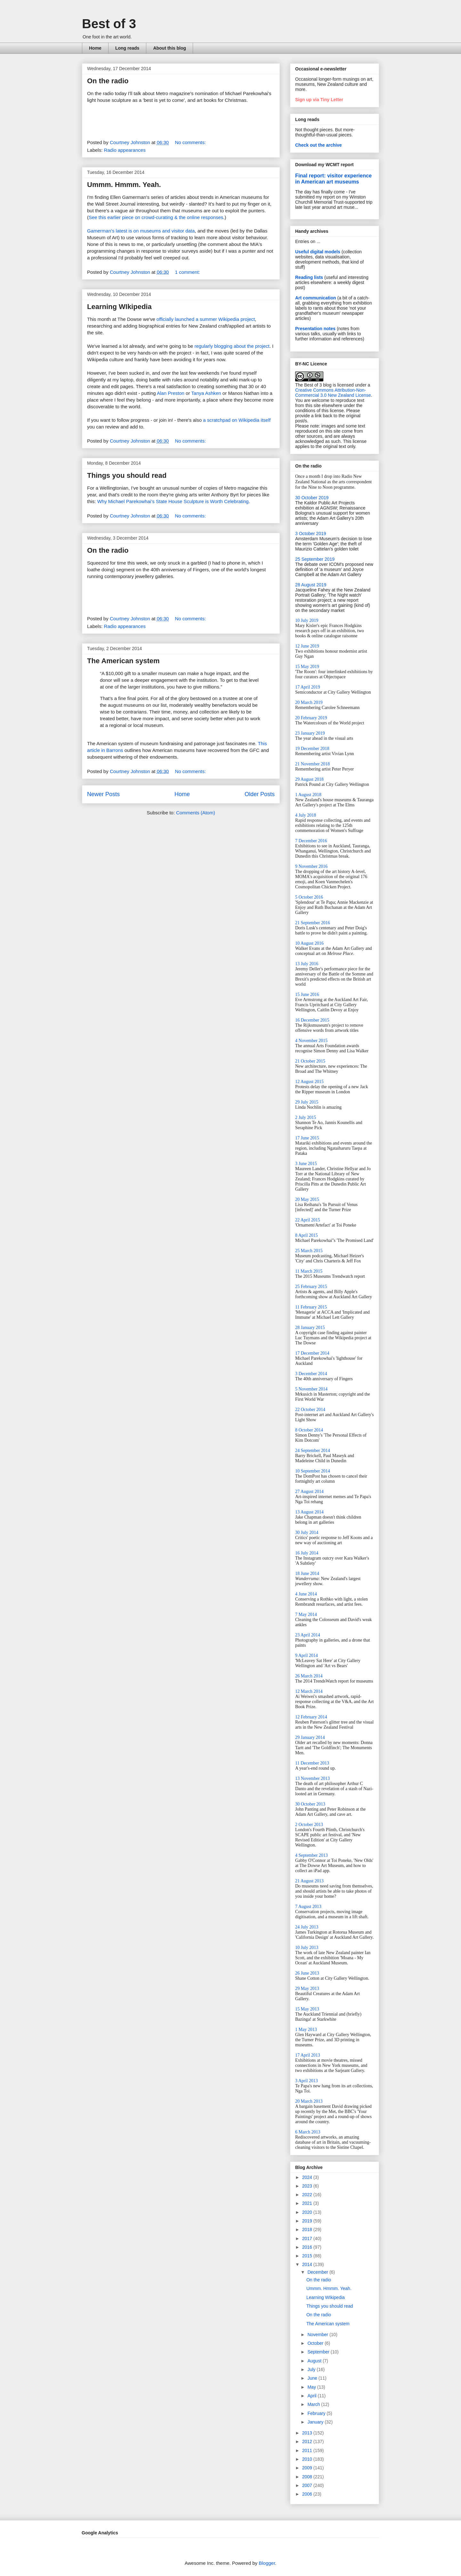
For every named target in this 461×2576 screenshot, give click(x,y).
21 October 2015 (310, 1061)
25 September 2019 (315, 559)
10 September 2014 (312, 1471)
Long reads (127, 48)
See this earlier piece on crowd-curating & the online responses (156, 217)
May (312, 2387)
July (312, 2369)
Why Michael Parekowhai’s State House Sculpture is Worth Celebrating (173, 501)
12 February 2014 (311, 1717)
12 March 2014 (309, 1691)
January (316, 2422)
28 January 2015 (310, 1327)
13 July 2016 (306, 963)
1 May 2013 (306, 2029)
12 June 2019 (307, 646)
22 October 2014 (310, 1409)
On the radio (108, 81)
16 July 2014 (306, 1553)
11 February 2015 (311, 1307)
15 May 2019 (307, 666)
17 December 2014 (312, 1353)
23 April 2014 (307, 1635)
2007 (307, 2485)
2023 (307, 2186)
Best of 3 (109, 24)
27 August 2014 (309, 1491)
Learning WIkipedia (119, 307)
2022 (307, 2194)
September (318, 2351)
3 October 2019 (310, 533)
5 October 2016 (309, 897)
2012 (307, 2441)
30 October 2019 (311, 497)
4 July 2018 (305, 815)
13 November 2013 (312, 1778)
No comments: (191, 142)
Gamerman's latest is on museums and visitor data (141, 230)
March (314, 2404)
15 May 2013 (307, 2009)
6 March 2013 (307, 2132)
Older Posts (260, 794)
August (314, 2360)
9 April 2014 (306, 1655)
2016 (307, 2247)
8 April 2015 (306, 1235)
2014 (307, 2264)
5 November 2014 (311, 1389)
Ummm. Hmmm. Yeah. (124, 185)
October (316, 2343)
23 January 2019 (310, 733)
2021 (307, 2203)
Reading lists (309, 277)
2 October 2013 (309, 1824)
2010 (307, 2459)
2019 (307, 2220)
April (312, 2395)
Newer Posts (103, 794)
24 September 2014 (312, 1450)
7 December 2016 (311, 840)
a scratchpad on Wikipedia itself (237, 420)
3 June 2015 (306, 1163)
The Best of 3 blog (313, 384)
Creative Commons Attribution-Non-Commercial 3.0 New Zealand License (333, 392)
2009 (307, 2467)
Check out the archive (318, 145)
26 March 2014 (309, 1676)
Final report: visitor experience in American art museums (333, 178)
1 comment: (188, 272)
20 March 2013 (309, 2101)
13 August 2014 (309, 1512)
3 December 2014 (311, 1373)
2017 (307, 2238)
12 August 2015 (309, 1081)
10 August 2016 (309, 943)
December (318, 2272)
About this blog (169, 48)
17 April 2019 (307, 687)
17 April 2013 (307, 2055)
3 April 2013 (306, 2080)
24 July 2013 (306, 1927)
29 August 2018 (309, 779)
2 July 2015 (305, 1117)
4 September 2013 (311, 1855)
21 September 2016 (312, 922)
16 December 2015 (312, 1020)
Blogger (267, 2563)
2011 (307, 2450)
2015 (307, 2255)
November (318, 2334)
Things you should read (126, 475)
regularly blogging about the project (231, 346)
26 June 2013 (307, 1973)
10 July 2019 (306, 620)
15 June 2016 (307, 994)
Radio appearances (125, 150)
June (312, 2378)
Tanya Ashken (206, 393)
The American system (123, 661)
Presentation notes (315, 328)
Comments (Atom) (195, 812)
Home (95, 48)
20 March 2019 (309, 702)
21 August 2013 (309, 1881)
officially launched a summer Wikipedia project (206, 319)
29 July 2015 (306, 1102)
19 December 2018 (312, 748)
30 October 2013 (310, 1804)
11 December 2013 (312, 1763)
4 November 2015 (311, 1040)
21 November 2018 (312, 764)
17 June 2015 (307, 1138)
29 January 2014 (310, 1737)
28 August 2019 (310, 584)
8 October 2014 (309, 1430)
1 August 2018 (308, 794)
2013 (307, 2432)
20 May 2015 (307, 1199)
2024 (307, 2177)
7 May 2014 (306, 1614)
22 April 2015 (307, 1220)
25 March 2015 (309, 1250)
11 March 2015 (308, 1271)
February (317, 2413)
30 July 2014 (306, 1532)
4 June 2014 (306, 1594)
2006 (307, 2494)
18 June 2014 (307, 1573)
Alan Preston (170, 393)
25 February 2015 (311, 1286)
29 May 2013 (307, 1988)
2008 (307, 2476)
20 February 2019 (311, 717)
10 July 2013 (306, 1947)
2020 (307, 2212)
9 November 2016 (311, 866)
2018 (307, 2229)
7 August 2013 (308, 1906)
